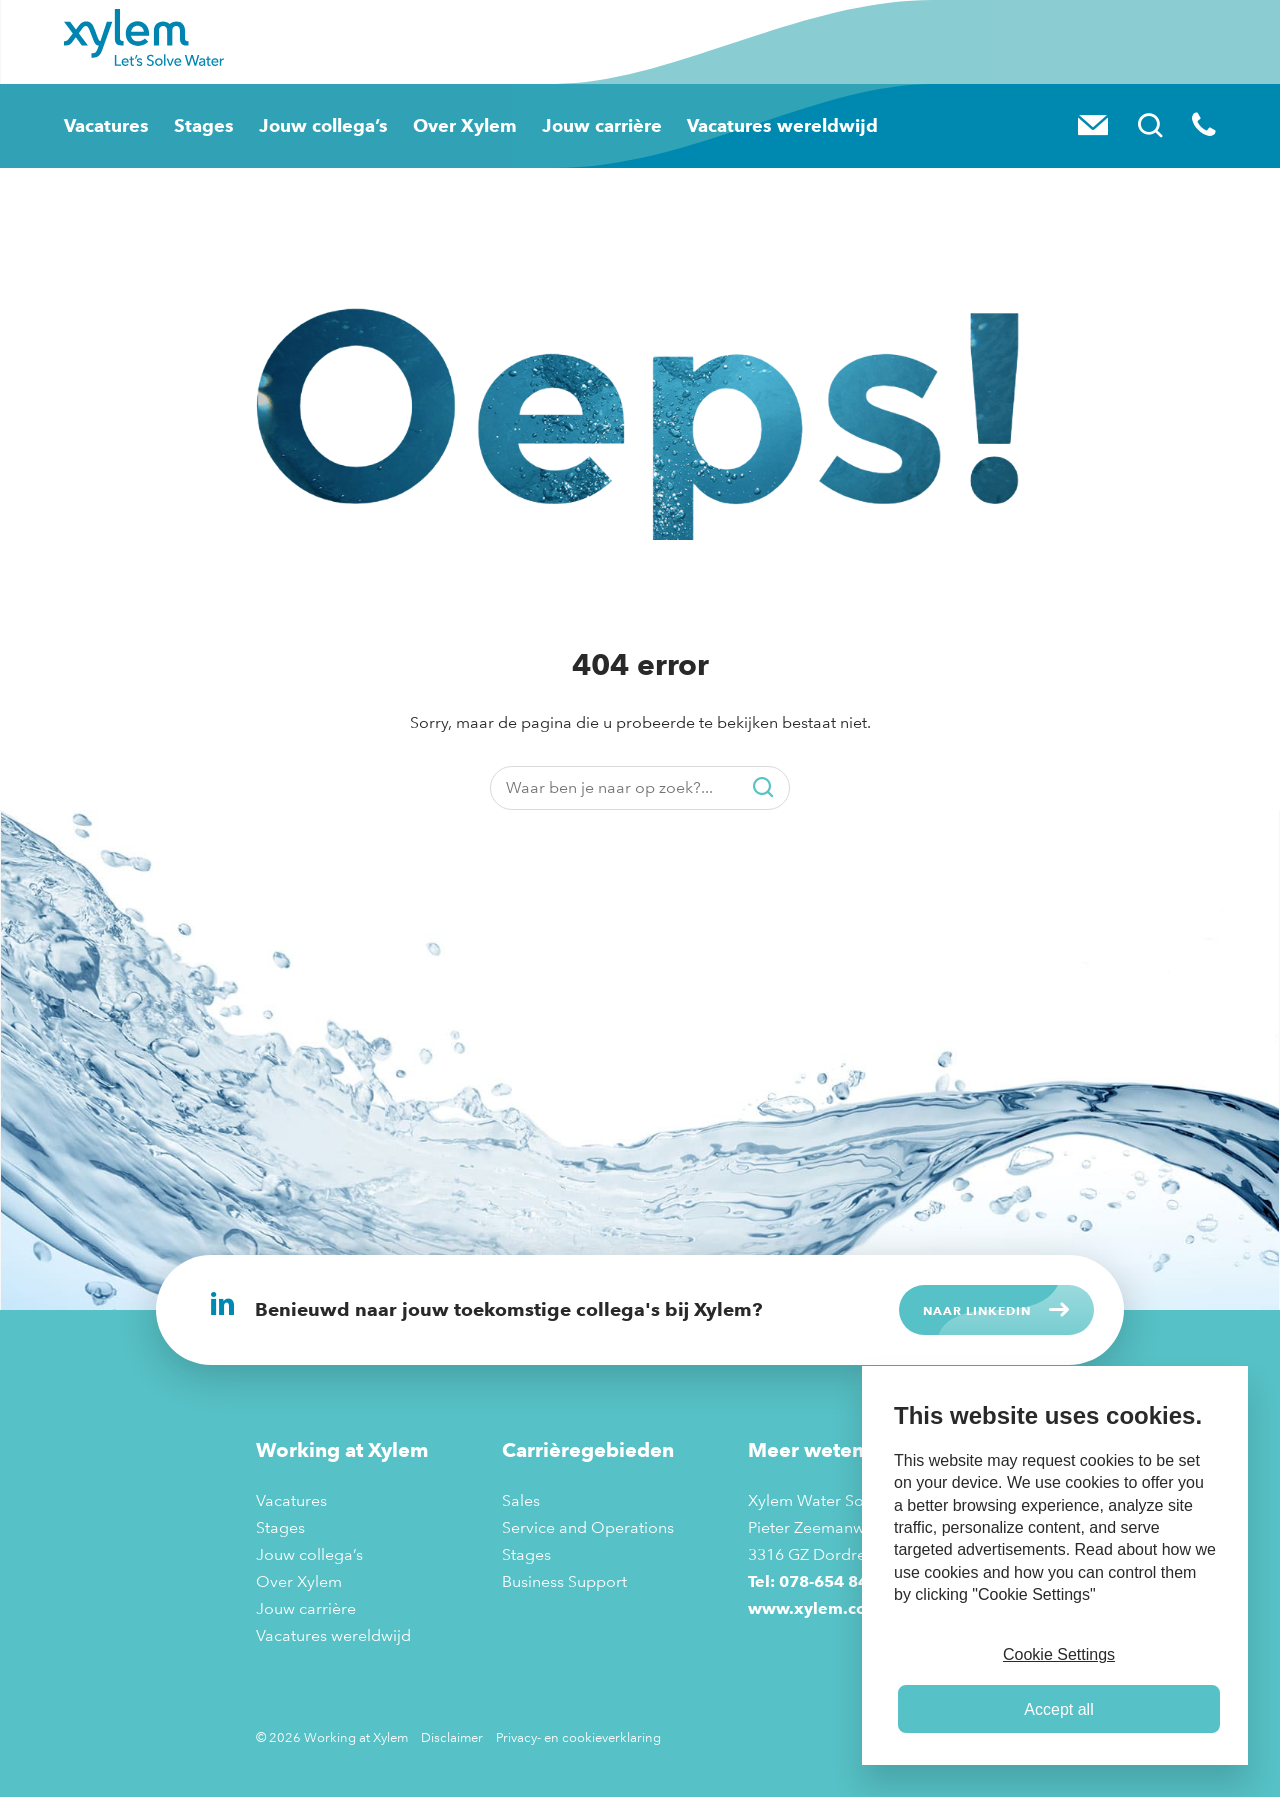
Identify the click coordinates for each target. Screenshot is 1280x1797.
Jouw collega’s (315, 125)
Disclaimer (452, 1737)
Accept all (1058, 1709)
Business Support (564, 1581)
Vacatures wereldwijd (753, 125)
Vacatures (102, 125)
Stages (198, 125)
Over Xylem (451, 125)
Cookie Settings (1059, 1654)
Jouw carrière (583, 125)
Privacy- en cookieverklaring (578, 1737)
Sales (521, 1500)
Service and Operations (588, 1527)
